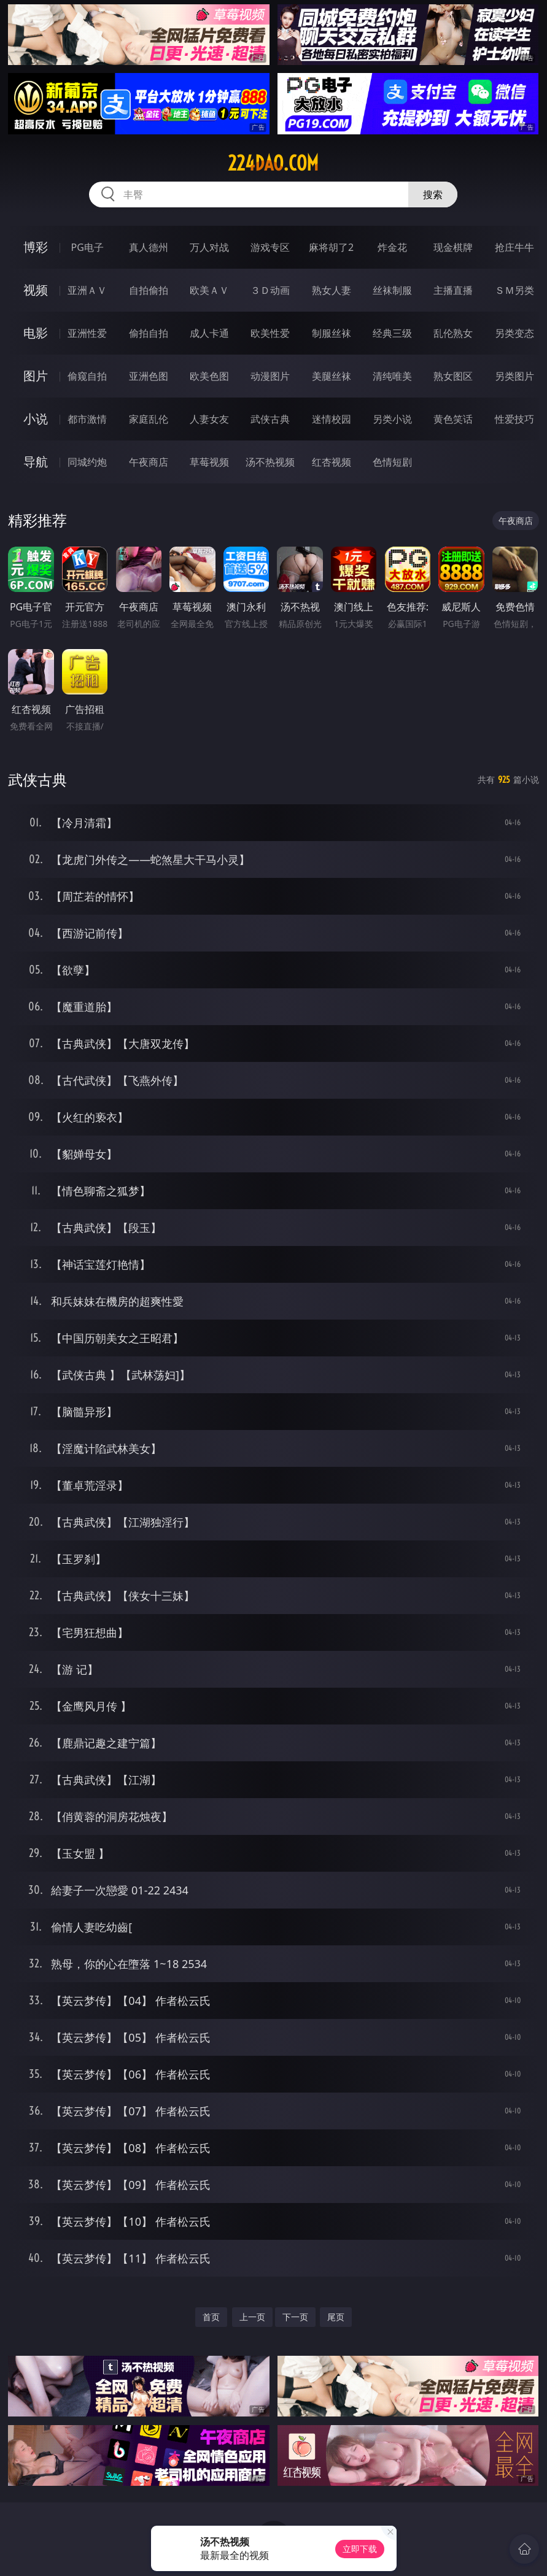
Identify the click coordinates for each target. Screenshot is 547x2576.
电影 (35, 333)
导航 (35, 461)
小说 (35, 418)
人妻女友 (209, 419)
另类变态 (514, 333)
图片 (35, 375)
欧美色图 (209, 376)
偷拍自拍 (148, 333)
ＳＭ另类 (514, 290)
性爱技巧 (514, 419)
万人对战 (209, 247)
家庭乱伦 (148, 419)
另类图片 (514, 376)
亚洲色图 (148, 376)
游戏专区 (270, 247)
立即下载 (360, 2549)
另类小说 (392, 419)
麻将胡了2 (331, 247)
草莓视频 (209, 462)
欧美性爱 (270, 333)
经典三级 (392, 333)
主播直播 (453, 290)
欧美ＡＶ (209, 290)
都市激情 (87, 419)
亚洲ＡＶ (87, 290)
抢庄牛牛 (514, 247)
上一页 (252, 2317)
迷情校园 (331, 419)
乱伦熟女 (453, 333)
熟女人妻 (331, 290)
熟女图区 (453, 376)
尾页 (335, 2317)
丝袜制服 (392, 290)
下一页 (295, 2317)
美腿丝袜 (331, 376)
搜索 (433, 194)
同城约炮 (87, 462)
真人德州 (148, 247)
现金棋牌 (453, 247)
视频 (35, 290)
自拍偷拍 (148, 290)
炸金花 (392, 247)
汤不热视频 (270, 462)
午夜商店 (148, 462)
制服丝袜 (331, 333)
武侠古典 (270, 419)
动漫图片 (270, 376)
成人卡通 (209, 333)
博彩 (35, 247)
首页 (211, 2317)
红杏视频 (331, 462)
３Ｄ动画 (270, 290)
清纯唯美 (392, 376)
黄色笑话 (453, 419)
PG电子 (87, 247)
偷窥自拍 (87, 376)
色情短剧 (392, 462)
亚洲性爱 (87, 333)
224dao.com (273, 163)
